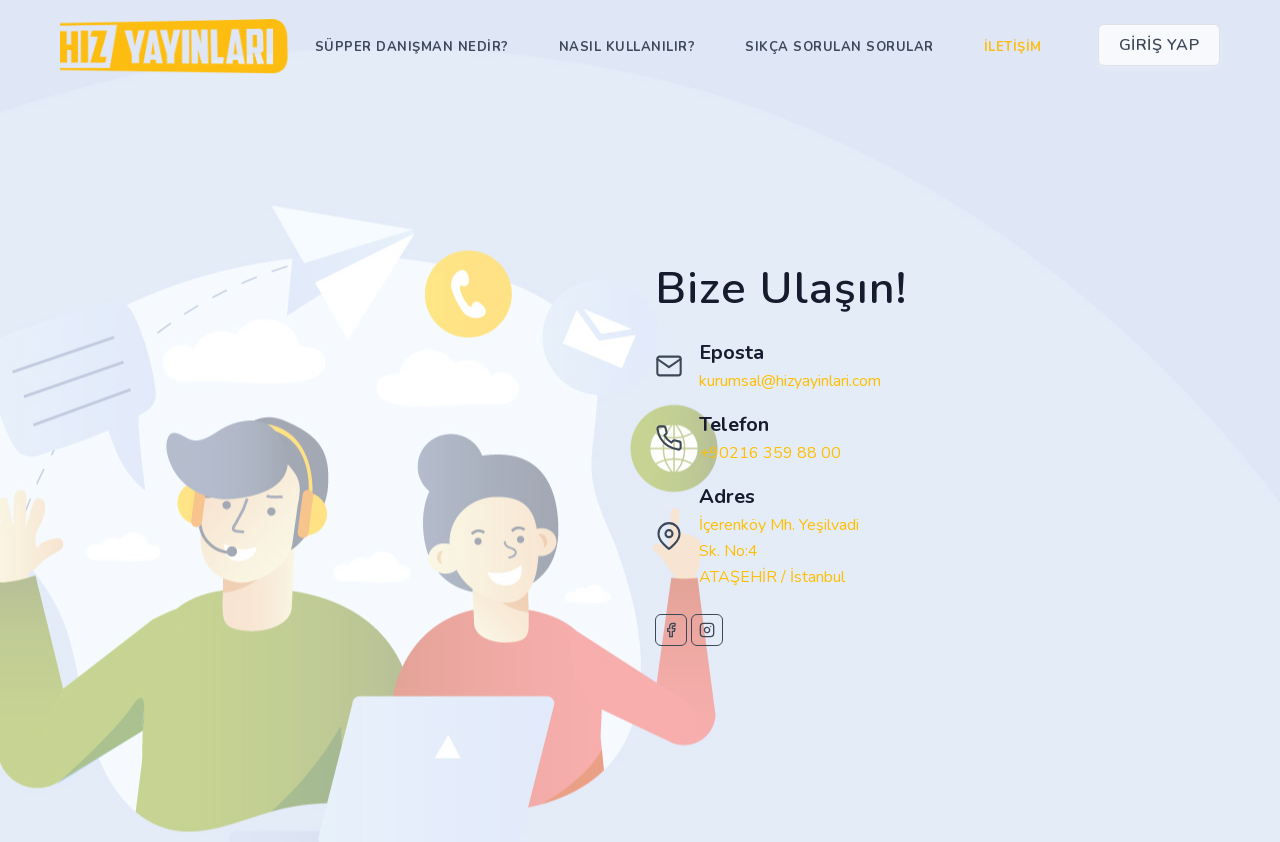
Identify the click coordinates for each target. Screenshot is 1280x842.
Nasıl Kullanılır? (627, 47)
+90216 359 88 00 (770, 453)
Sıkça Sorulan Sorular (839, 47)
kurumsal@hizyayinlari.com (790, 381)
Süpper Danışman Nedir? (412, 47)
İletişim (1013, 47)
